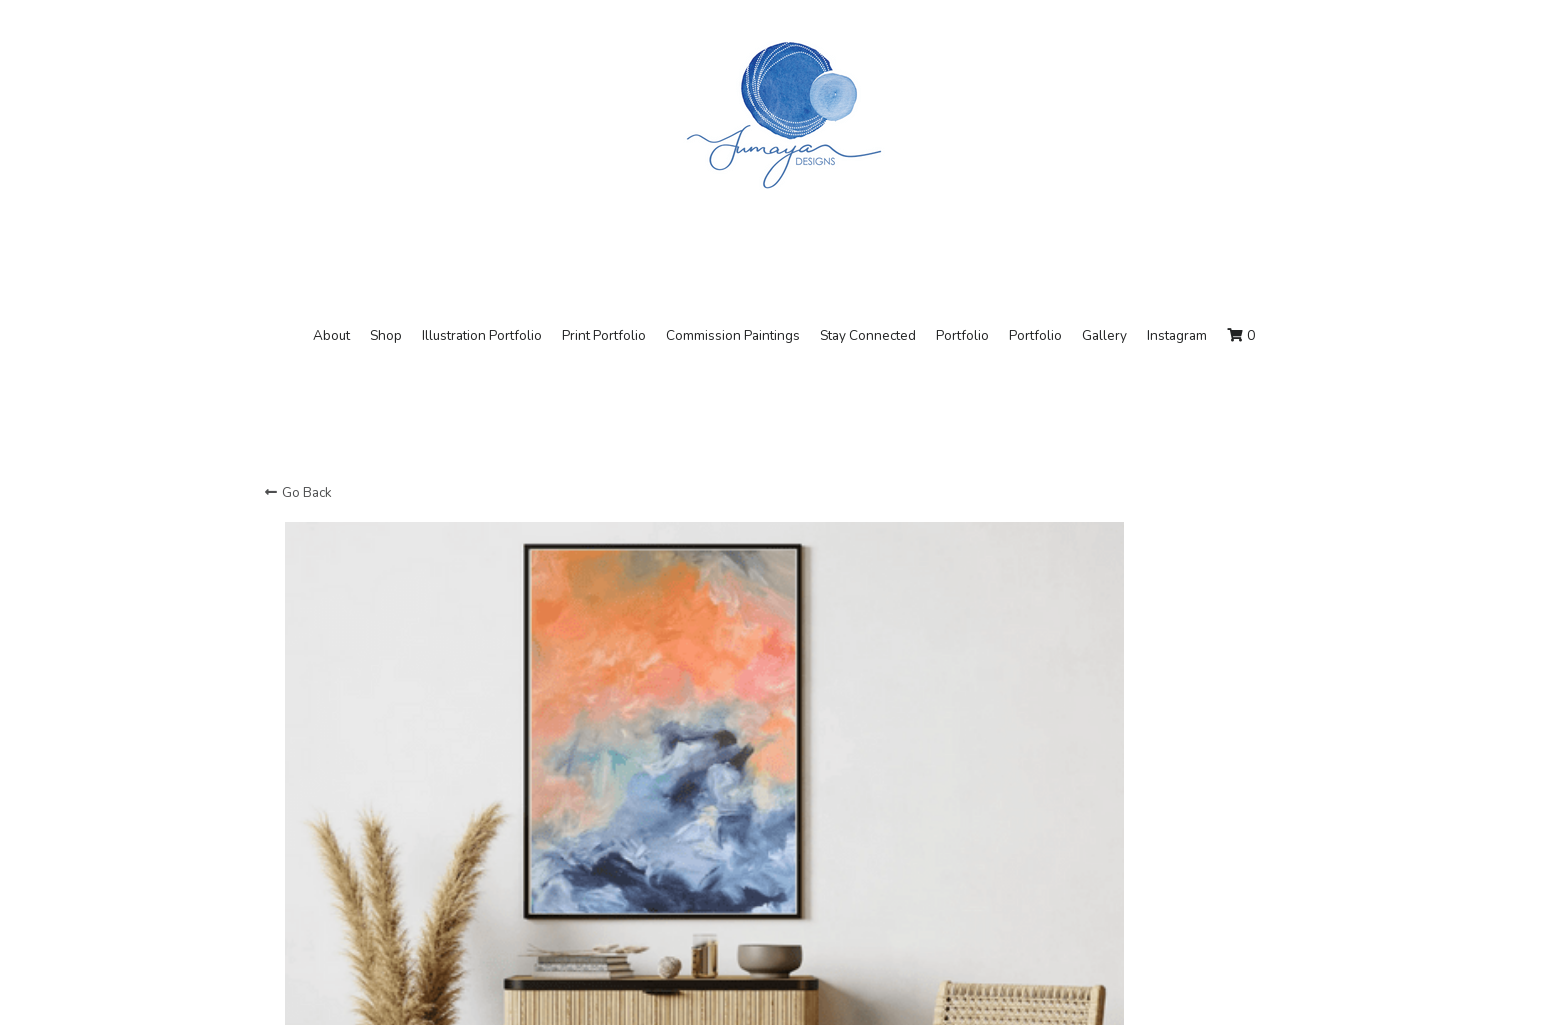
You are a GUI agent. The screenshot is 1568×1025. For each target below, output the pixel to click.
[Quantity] (1103, 733)
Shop (386, 335)
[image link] (784, 113)
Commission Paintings (733, 335)
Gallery (1104, 335)
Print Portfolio (604, 335)
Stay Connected (868, 335)
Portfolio (962, 335)
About (331, 335)
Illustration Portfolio (482, 335)
